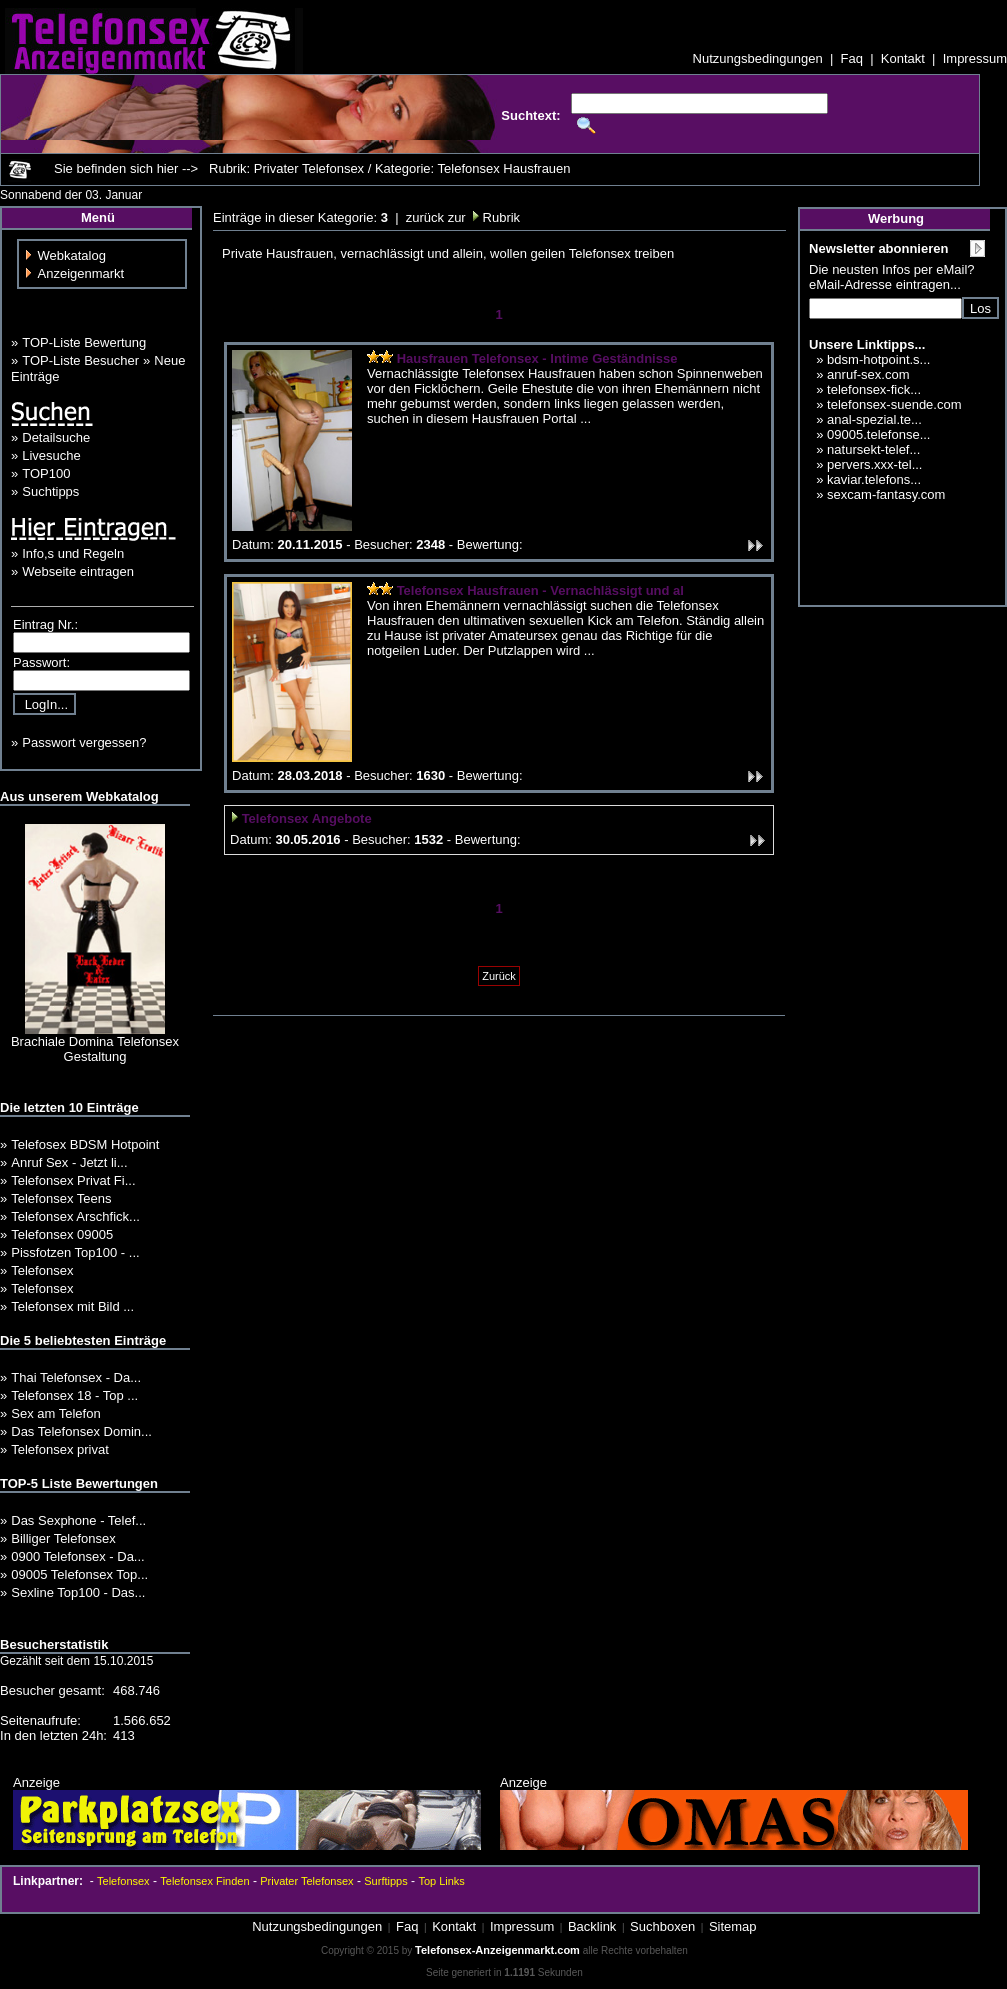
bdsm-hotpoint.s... (878, 359)
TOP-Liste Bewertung (84, 342)
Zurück (499, 976)
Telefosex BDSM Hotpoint (85, 1144)
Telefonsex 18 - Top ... (74, 1395)
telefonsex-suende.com (894, 404)
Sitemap (733, 1926)
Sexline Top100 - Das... (78, 1592)
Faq (852, 58)
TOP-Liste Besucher (80, 360)
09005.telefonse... (878, 434)
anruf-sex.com (868, 374)
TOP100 (46, 473)
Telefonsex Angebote (307, 818)
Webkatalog (72, 255)
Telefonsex (42, 1270)
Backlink (592, 1926)
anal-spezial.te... (874, 419)
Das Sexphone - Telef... (78, 1520)
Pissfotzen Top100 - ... (75, 1252)
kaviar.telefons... (874, 479)
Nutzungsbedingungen (758, 58)
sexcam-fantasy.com (886, 494)
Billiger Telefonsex (63, 1538)
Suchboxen (662, 1926)
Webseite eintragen (78, 571)
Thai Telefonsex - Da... (76, 1377)
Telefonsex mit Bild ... (72, 1306)
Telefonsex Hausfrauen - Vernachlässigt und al (540, 590)
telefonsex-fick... (874, 389)
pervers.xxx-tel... (874, 464)
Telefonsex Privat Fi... (73, 1180)
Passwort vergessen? (84, 742)
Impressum (975, 58)
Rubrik (499, 217)
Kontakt (903, 58)
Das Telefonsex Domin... (81, 1431)
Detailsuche (56, 437)
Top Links (441, 1881)
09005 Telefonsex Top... (79, 1574)
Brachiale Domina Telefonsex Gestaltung (95, 1049)
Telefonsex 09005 (62, 1234)
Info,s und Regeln (73, 553)
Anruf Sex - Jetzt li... (69, 1162)
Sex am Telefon (55, 1413)
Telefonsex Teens (61, 1198)
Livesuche (51, 455)
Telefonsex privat (60, 1449)
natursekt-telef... (873, 449)
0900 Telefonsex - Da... (77, 1556)
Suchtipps (50, 491)
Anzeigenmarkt (81, 273)
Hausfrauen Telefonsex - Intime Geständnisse (537, 358)
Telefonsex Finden (204, 1881)
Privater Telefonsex (306, 1881)
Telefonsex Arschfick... (75, 1216)
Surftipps (385, 1881)
